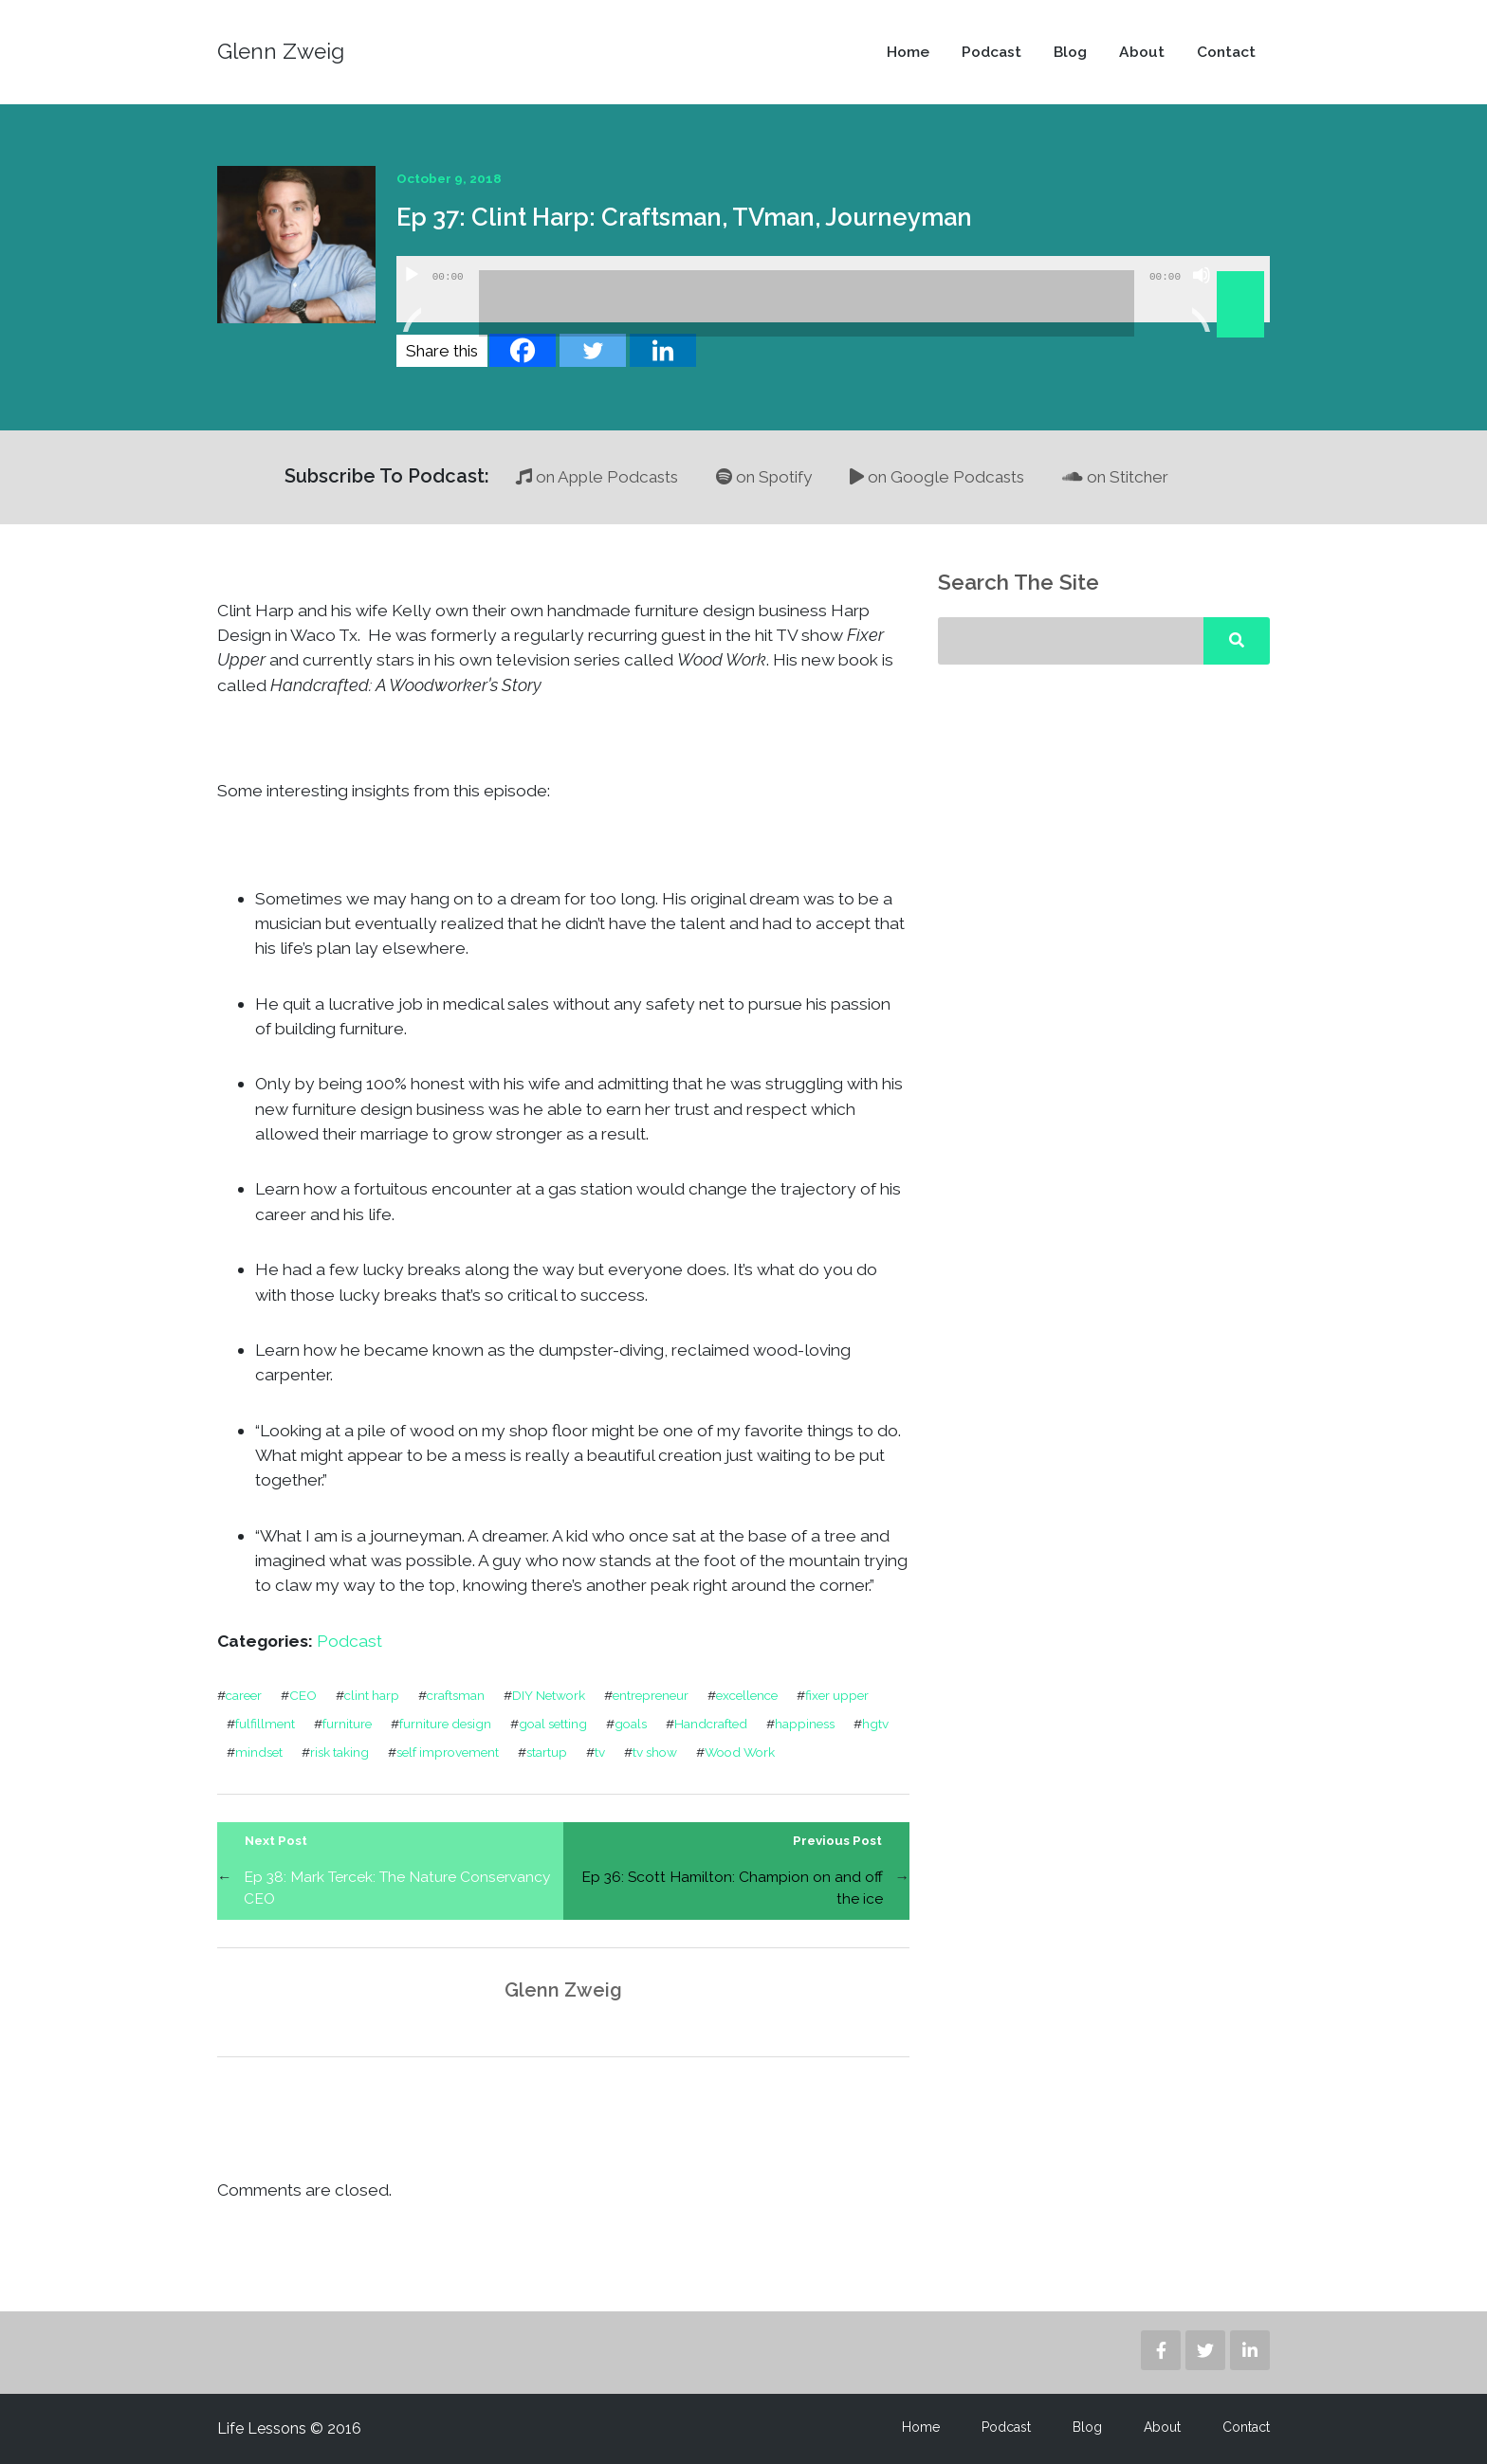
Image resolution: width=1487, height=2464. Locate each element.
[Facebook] (522, 350)
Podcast (991, 52)
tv (600, 1752)
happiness (805, 1723)
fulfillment (265, 1723)
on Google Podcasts (937, 476)
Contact (1226, 52)
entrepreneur (650, 1695)
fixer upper (837, 1695)
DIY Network (548, 1695)
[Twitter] (593, 350)
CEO (303, 1695)
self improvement (447, 1752)
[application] (833, 289)
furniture (347, 1723)
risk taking (339, 1752)
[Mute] (1201, 298)
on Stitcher (1115, 476)
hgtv (875, 1723)
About (1142, 52)
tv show (655, 1752)
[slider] (806, 303)
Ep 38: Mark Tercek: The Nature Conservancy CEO (397, 1887)
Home (908, 52)
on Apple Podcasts (597, 476)
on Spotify (764, 476)
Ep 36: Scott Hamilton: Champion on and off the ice (732, 1887)
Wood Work (740, 1752)
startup (546, 1752)
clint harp (371, 1695)
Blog (1070, 52)
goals (631, 1723)
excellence (747, 1695)
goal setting (553, 1723)
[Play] (411, 298)
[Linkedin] (663, 350)
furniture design (445, 1723)
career (244, 1695)
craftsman (456, 1695)
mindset (259, 1752)
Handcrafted (710, 1723)
